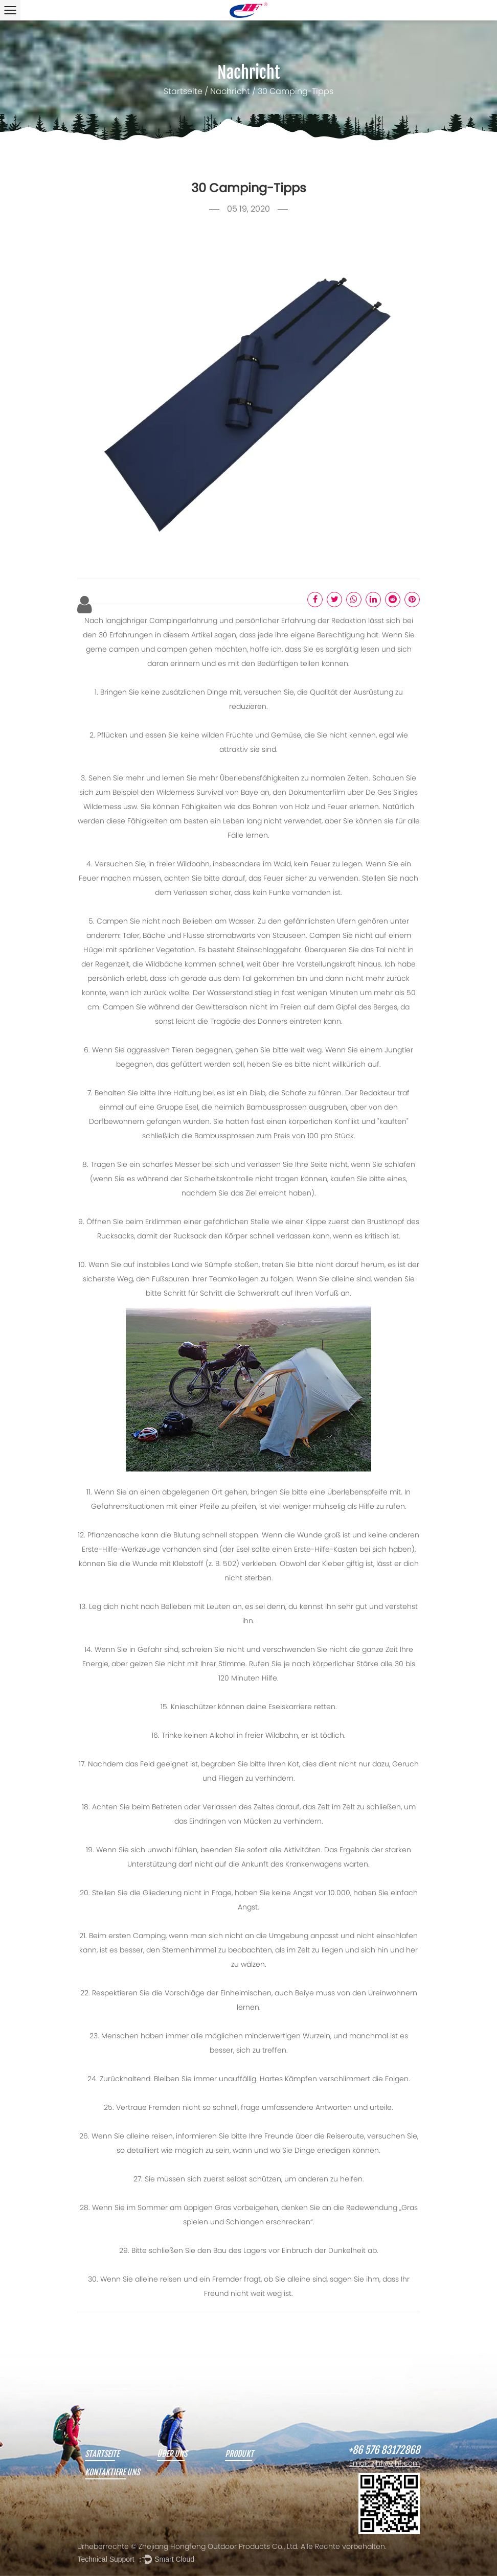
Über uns (172, 2454)
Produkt (239, 2454)
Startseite (183, 92)
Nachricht (230, 92)
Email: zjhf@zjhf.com (384, 2463)
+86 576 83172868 (384, 2450)
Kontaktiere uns (112, 2472)
